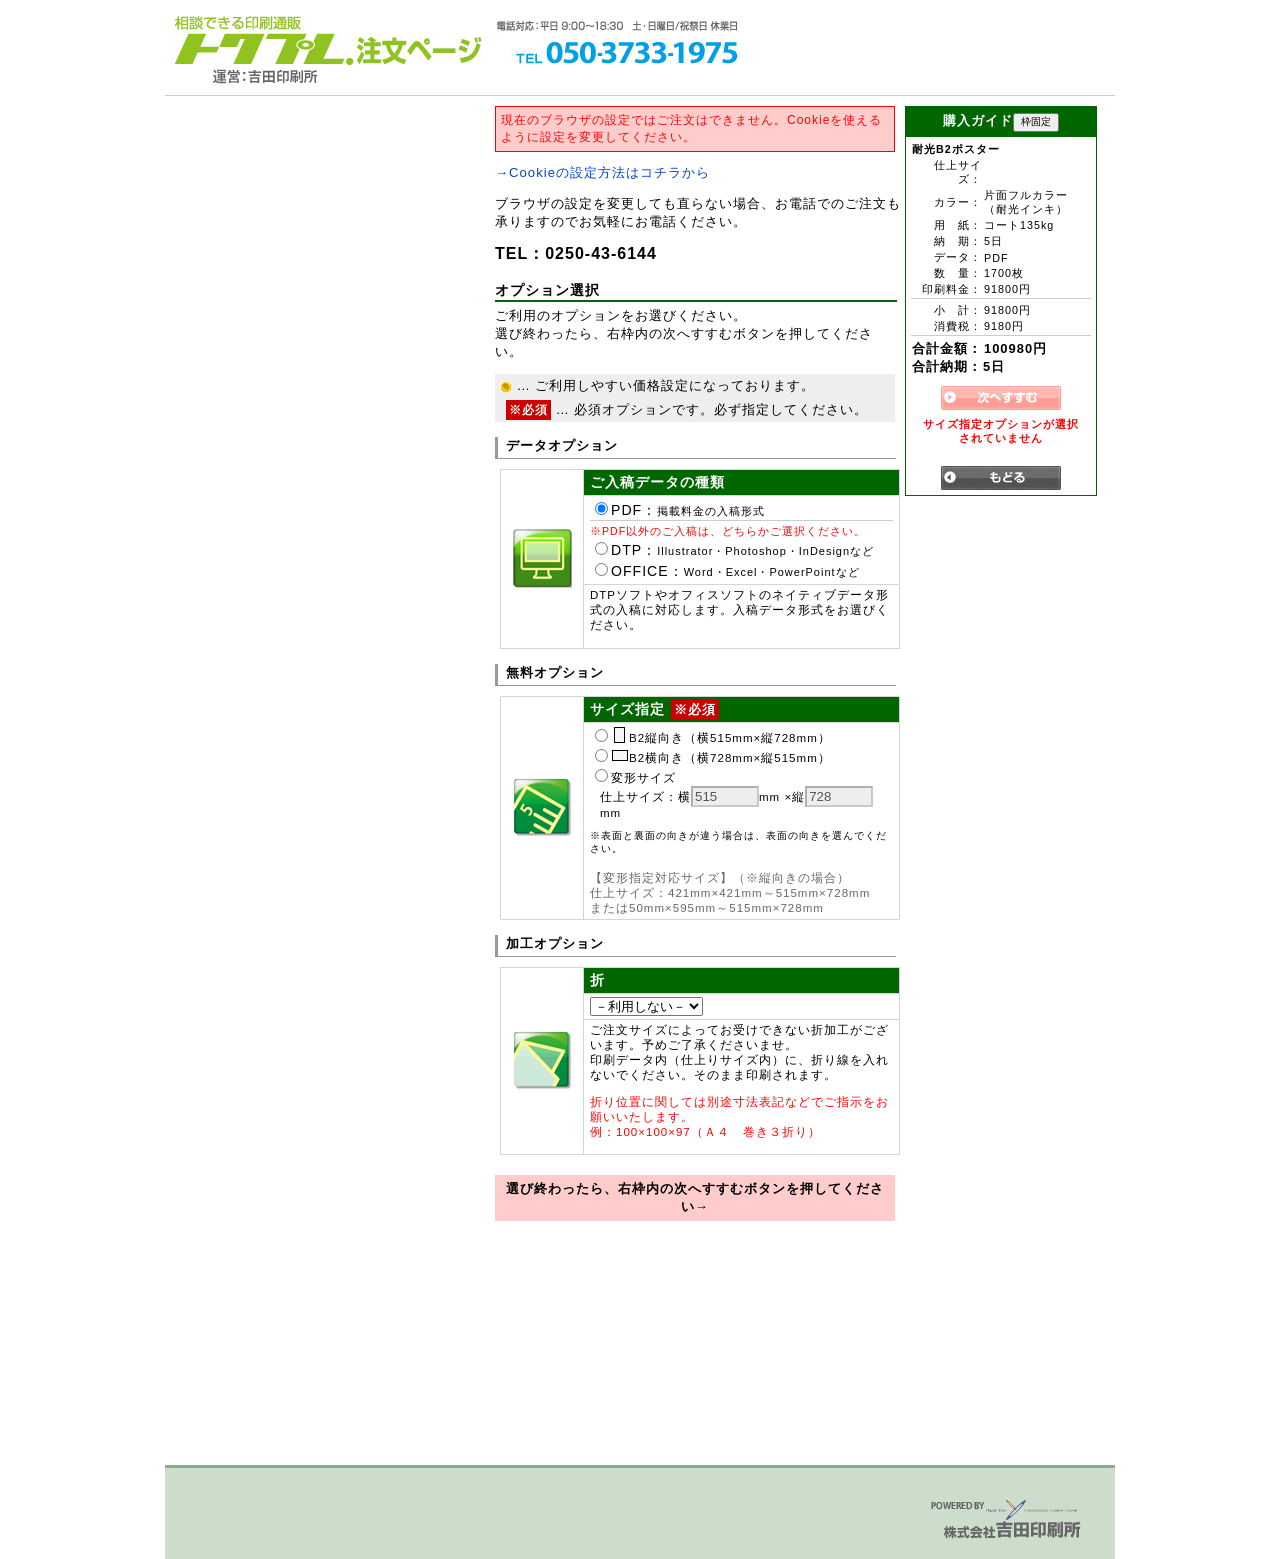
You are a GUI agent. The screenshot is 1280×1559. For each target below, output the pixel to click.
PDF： (680, 510)
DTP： (734, 550)
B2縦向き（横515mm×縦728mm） (713, 738)
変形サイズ (635, 778)
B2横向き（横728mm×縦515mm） (713, 758)
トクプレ (260, 40)
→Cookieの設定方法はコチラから (602, 172)
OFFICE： (727, 571)
